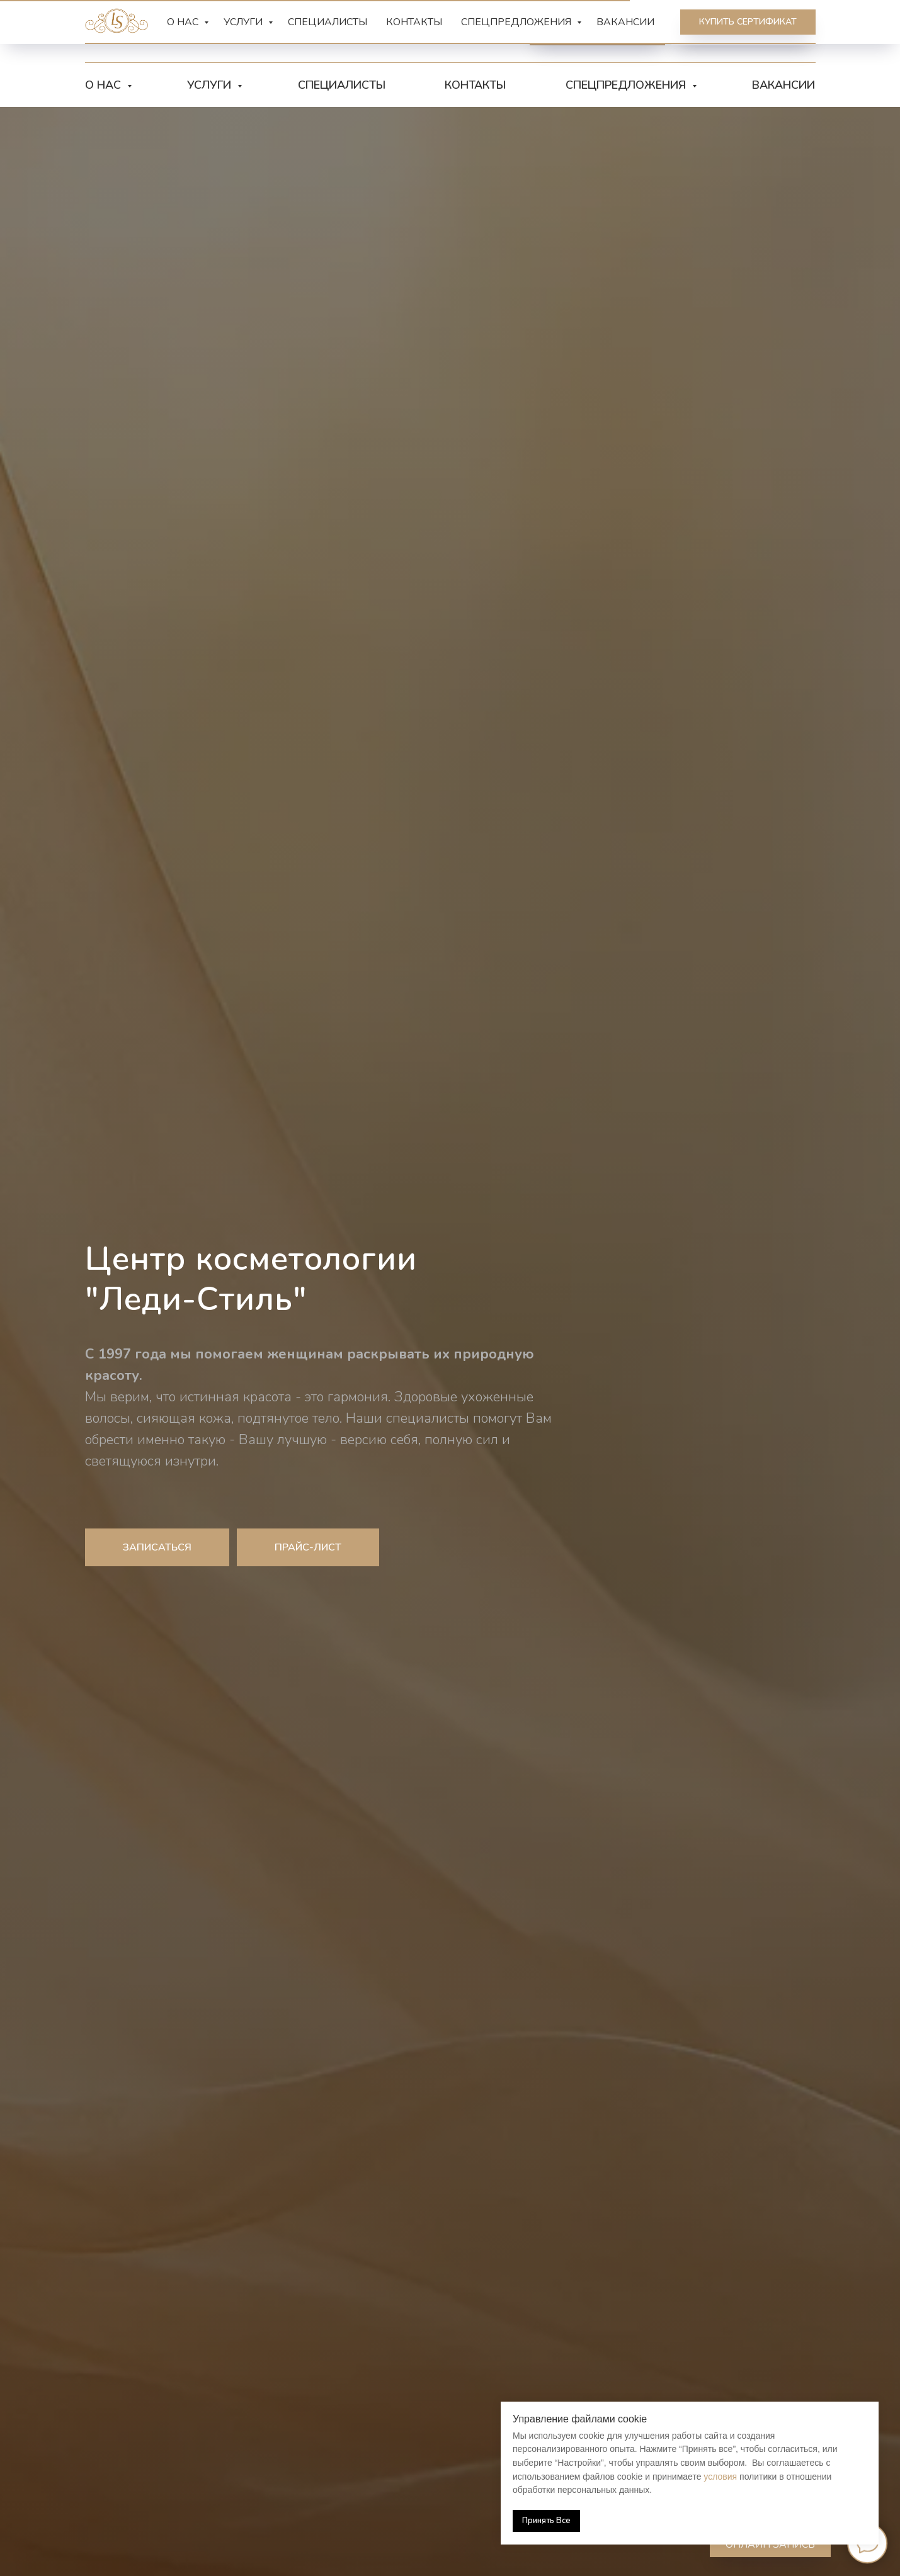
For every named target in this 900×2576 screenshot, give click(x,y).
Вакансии (783, 85)
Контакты (475, 85)
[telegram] (349, 31)
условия (720, 2476)
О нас (104, 85)
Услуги (210, 85)
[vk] (377, 31)
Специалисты (341, 85)
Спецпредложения (627, 85)
